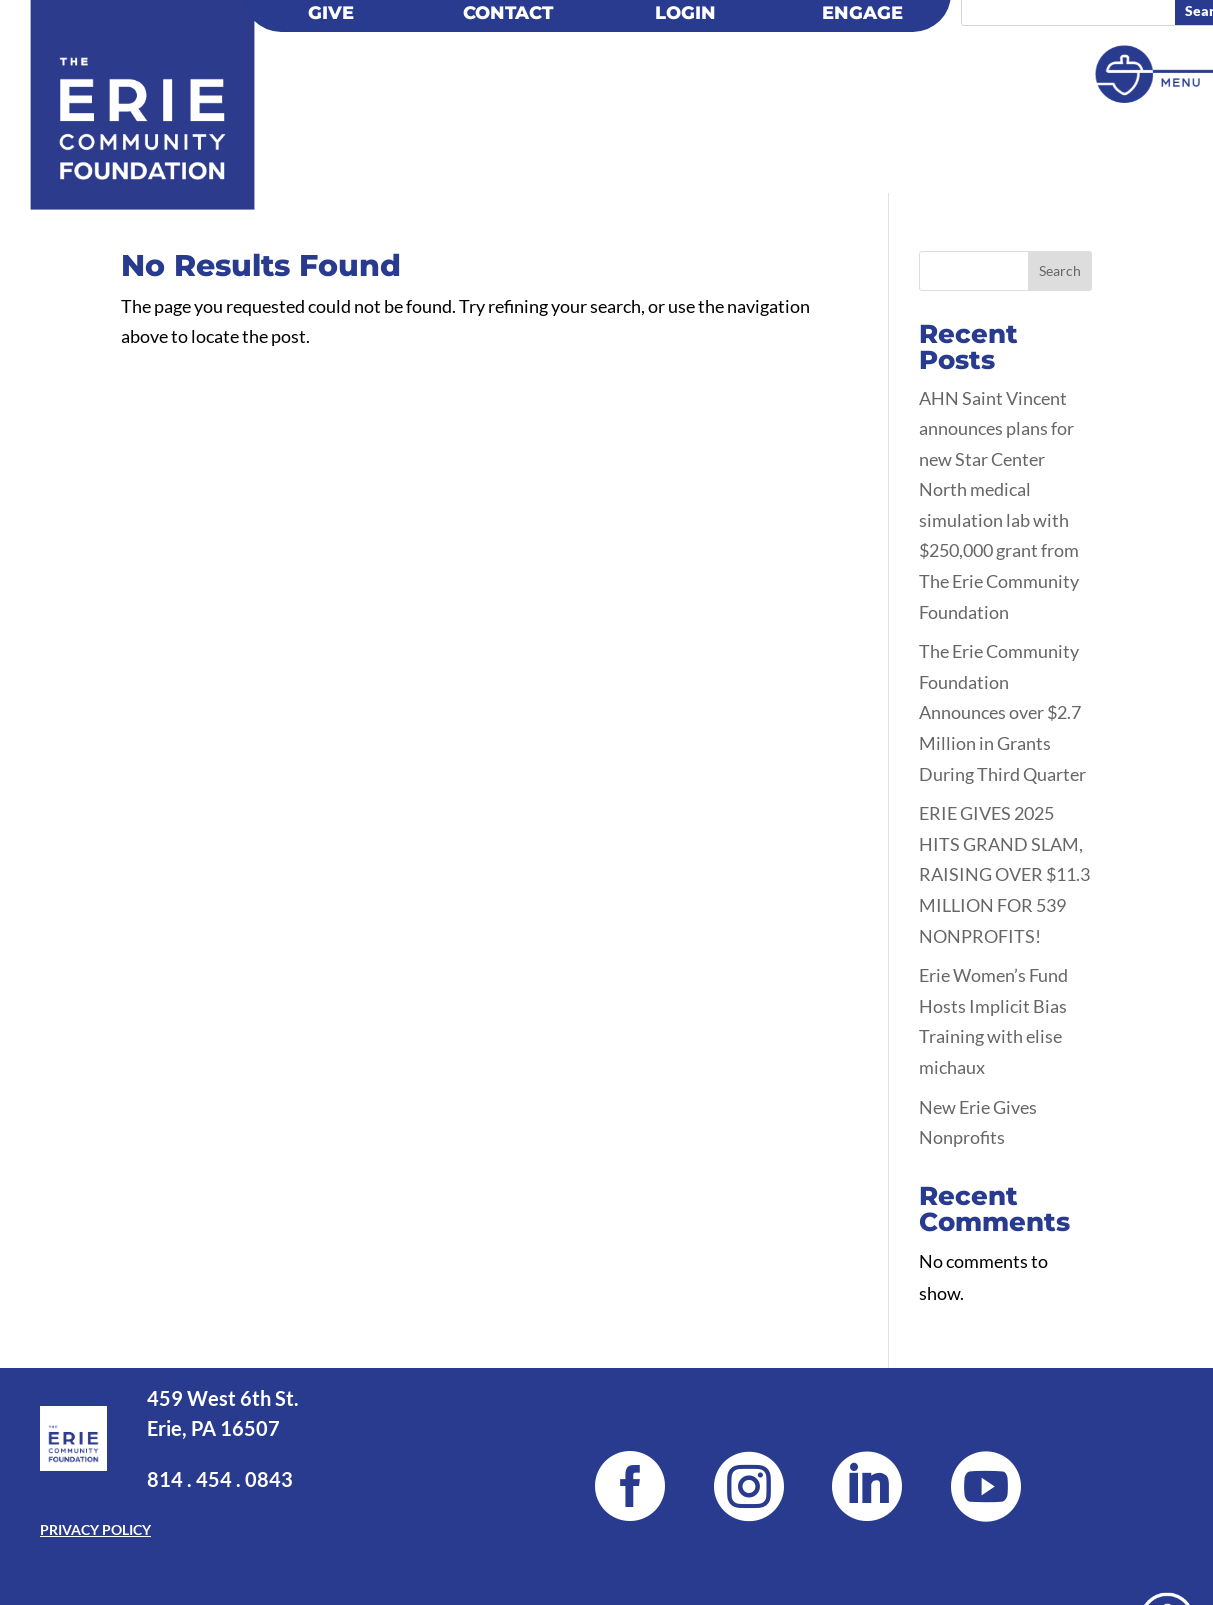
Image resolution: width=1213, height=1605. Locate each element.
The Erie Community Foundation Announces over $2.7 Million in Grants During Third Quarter (1002, 712)
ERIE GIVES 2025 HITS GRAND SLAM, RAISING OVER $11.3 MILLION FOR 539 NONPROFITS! (1004, 874)
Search (1060, 270)
